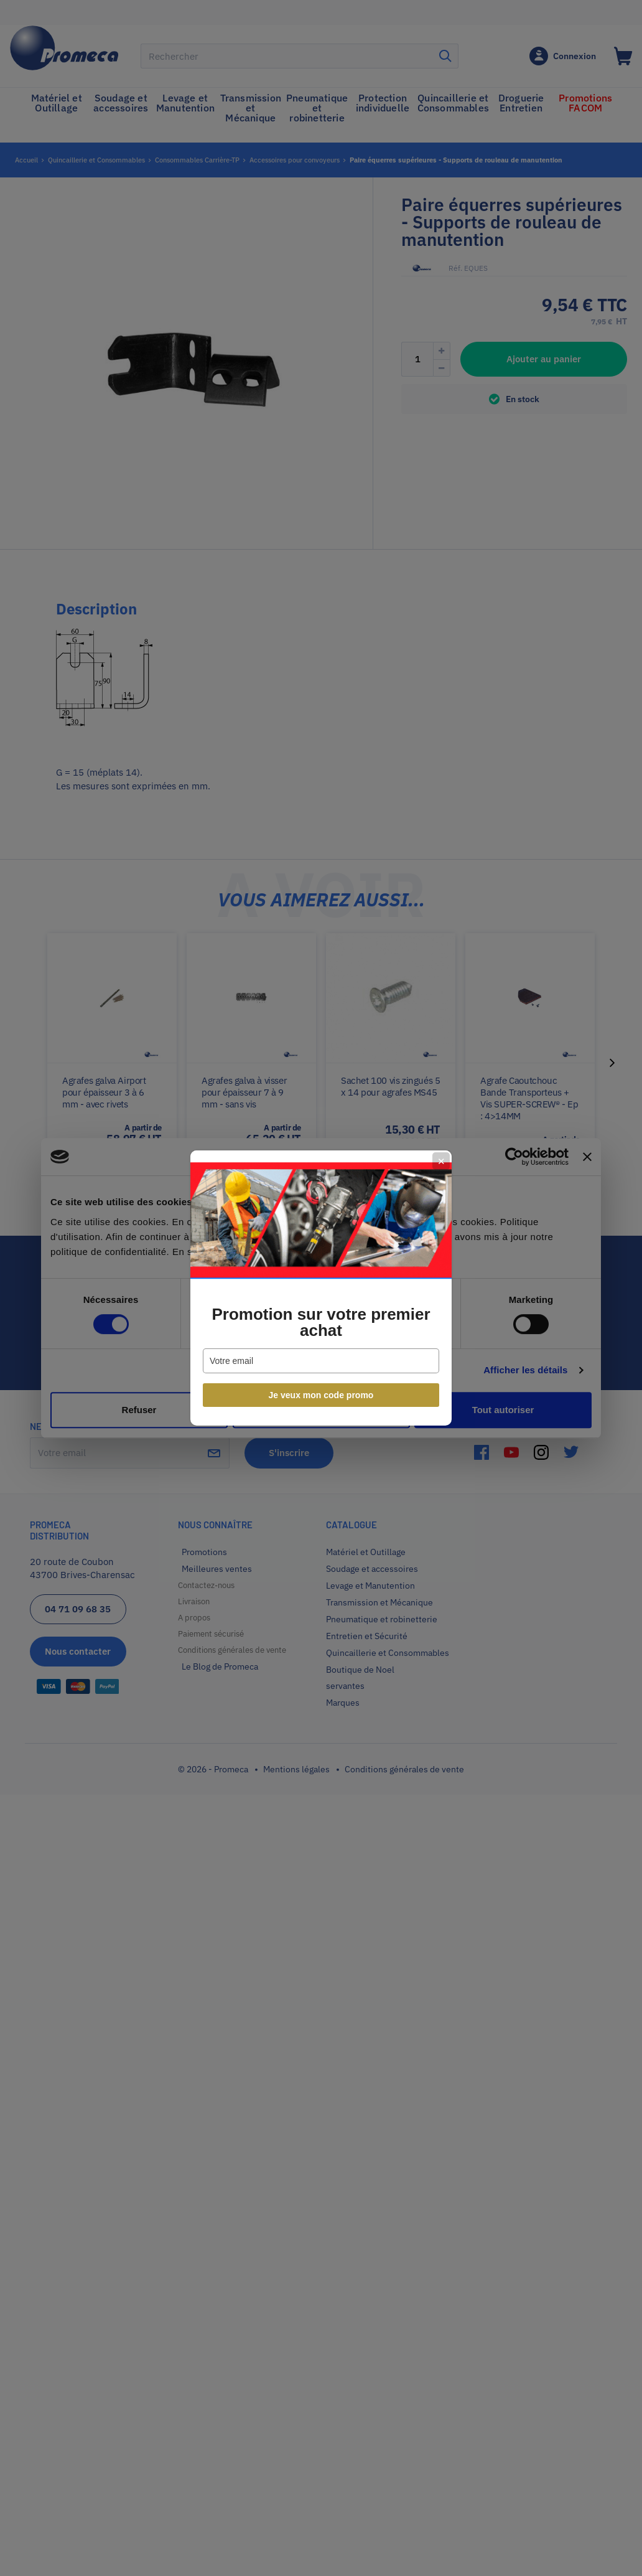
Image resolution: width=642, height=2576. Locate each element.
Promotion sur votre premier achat (321, 1322)
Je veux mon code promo (321, 1395)
